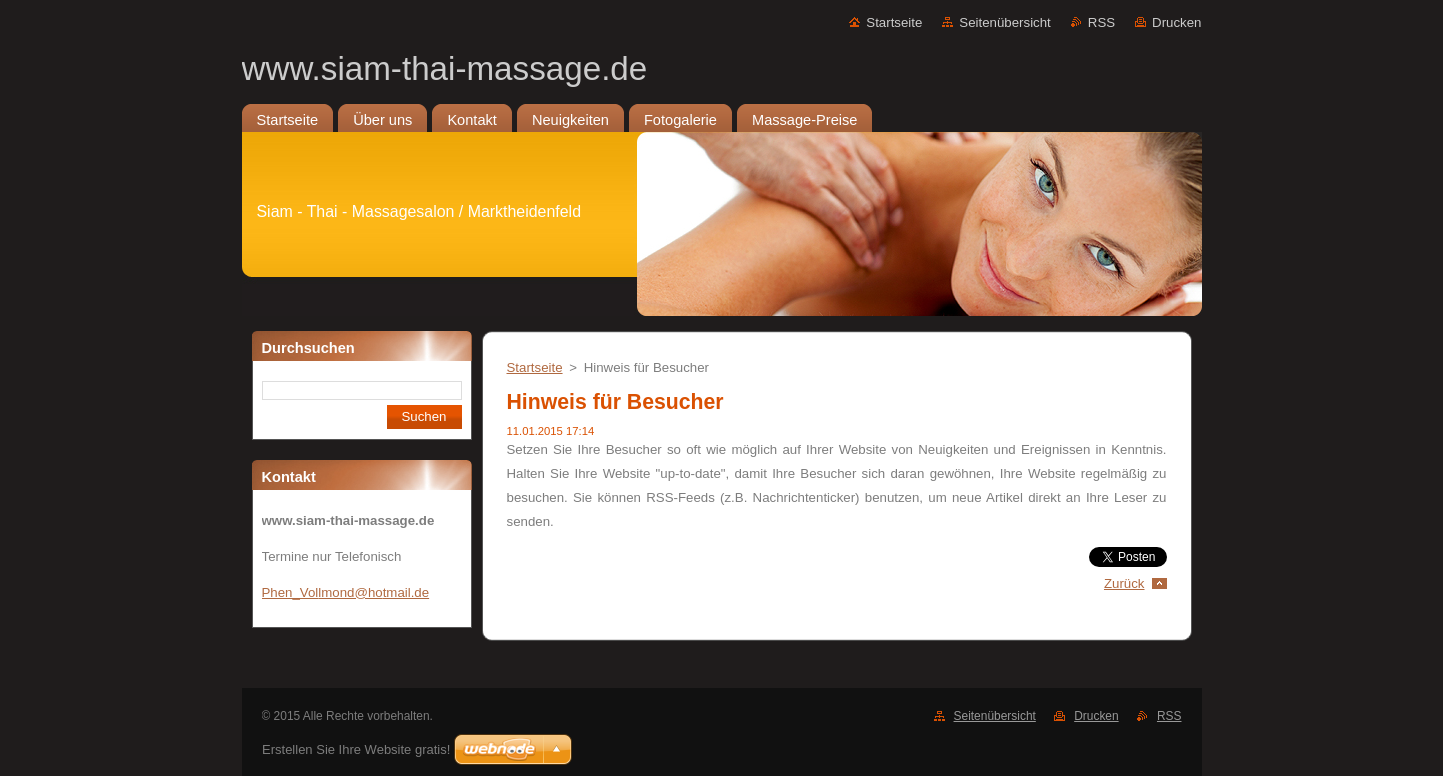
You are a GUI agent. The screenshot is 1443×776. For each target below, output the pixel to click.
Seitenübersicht (1004, 22)
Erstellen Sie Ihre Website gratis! (356, 749)
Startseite (894, 22)
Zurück (1124, 583)
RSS (1101, 22)
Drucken (1176, 22)
